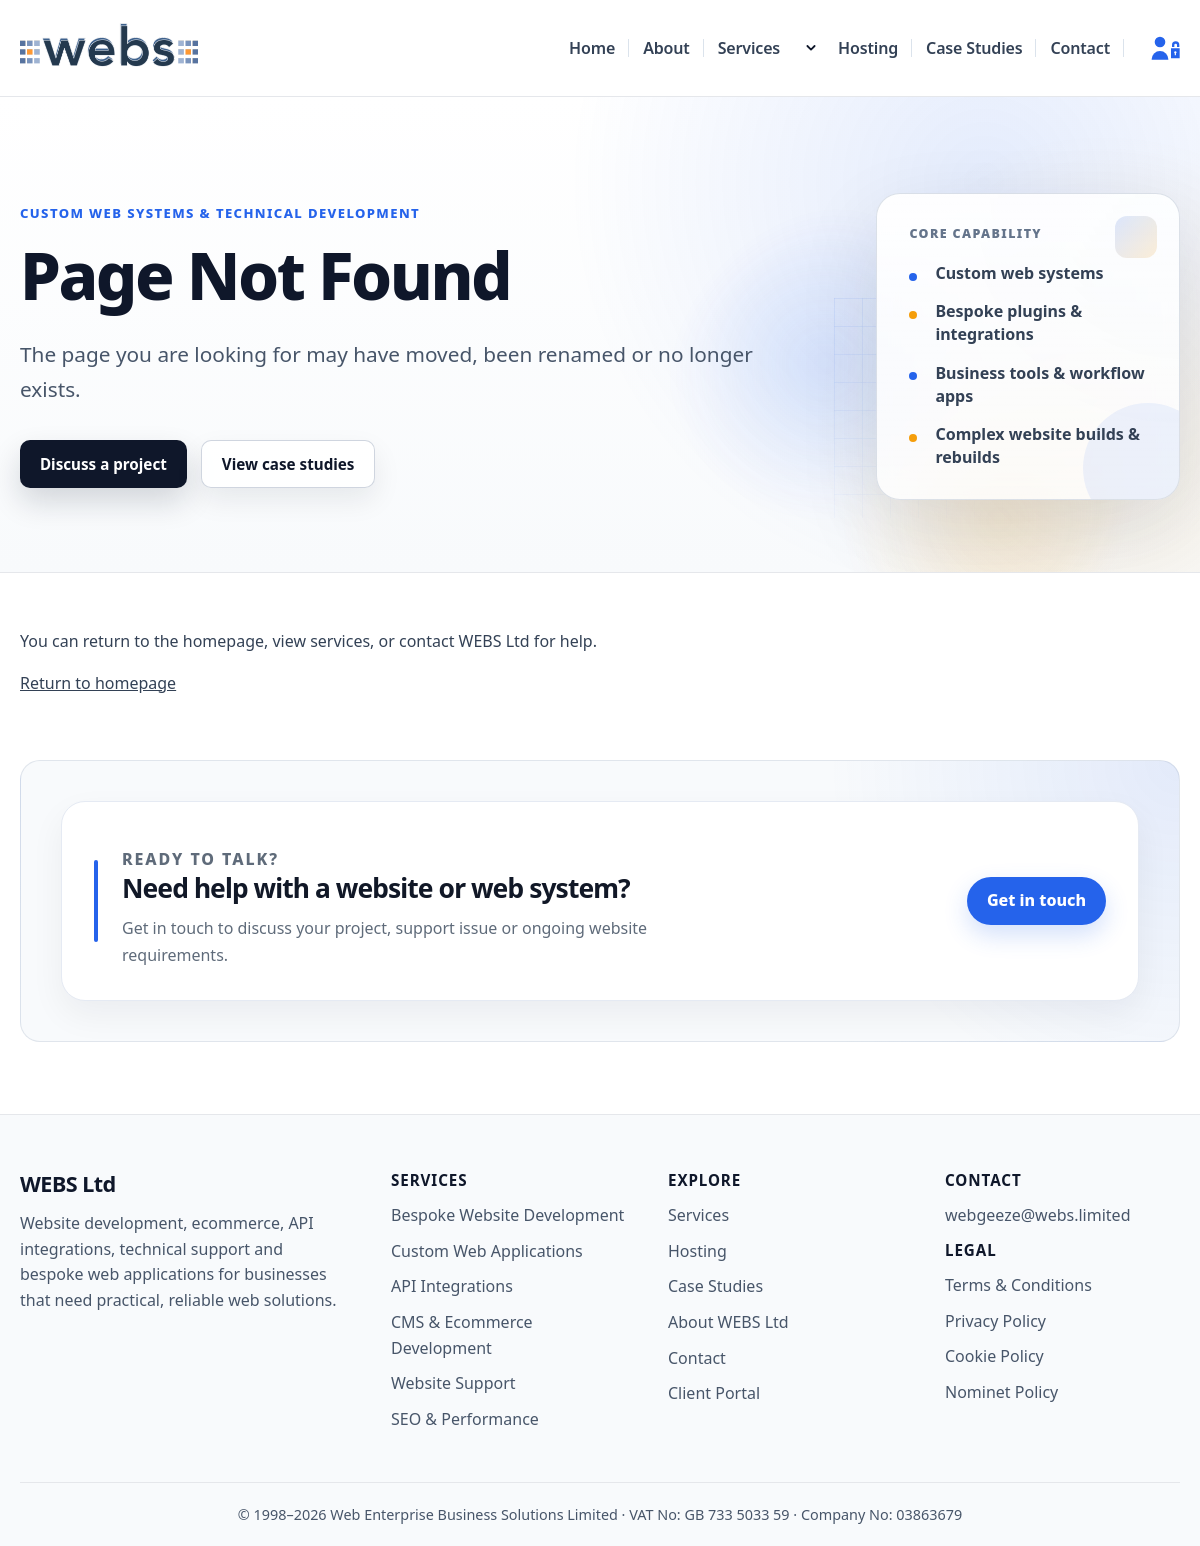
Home (592, 48)
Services (749, 48)
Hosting (868, 48)
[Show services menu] (811, 48)
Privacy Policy (995, 1321)
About (666, 48)
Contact (1080, 48)
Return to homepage (98, 683)
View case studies (288, 464)
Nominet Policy (1001, 1392)
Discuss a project (103, 464)
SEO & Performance (465, 1419)
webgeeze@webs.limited (1037, 1215)
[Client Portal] (1157, 48)
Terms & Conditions (1018, 1285)
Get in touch (1036, 900)
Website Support (453, 1383)
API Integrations (452, 1286)
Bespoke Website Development (507, 1215)
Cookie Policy (994, 1356)
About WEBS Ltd (728, 1322)
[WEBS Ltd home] (109, 48)
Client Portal (714, 1393)
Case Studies (974, 48)
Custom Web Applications (487, 1251)
